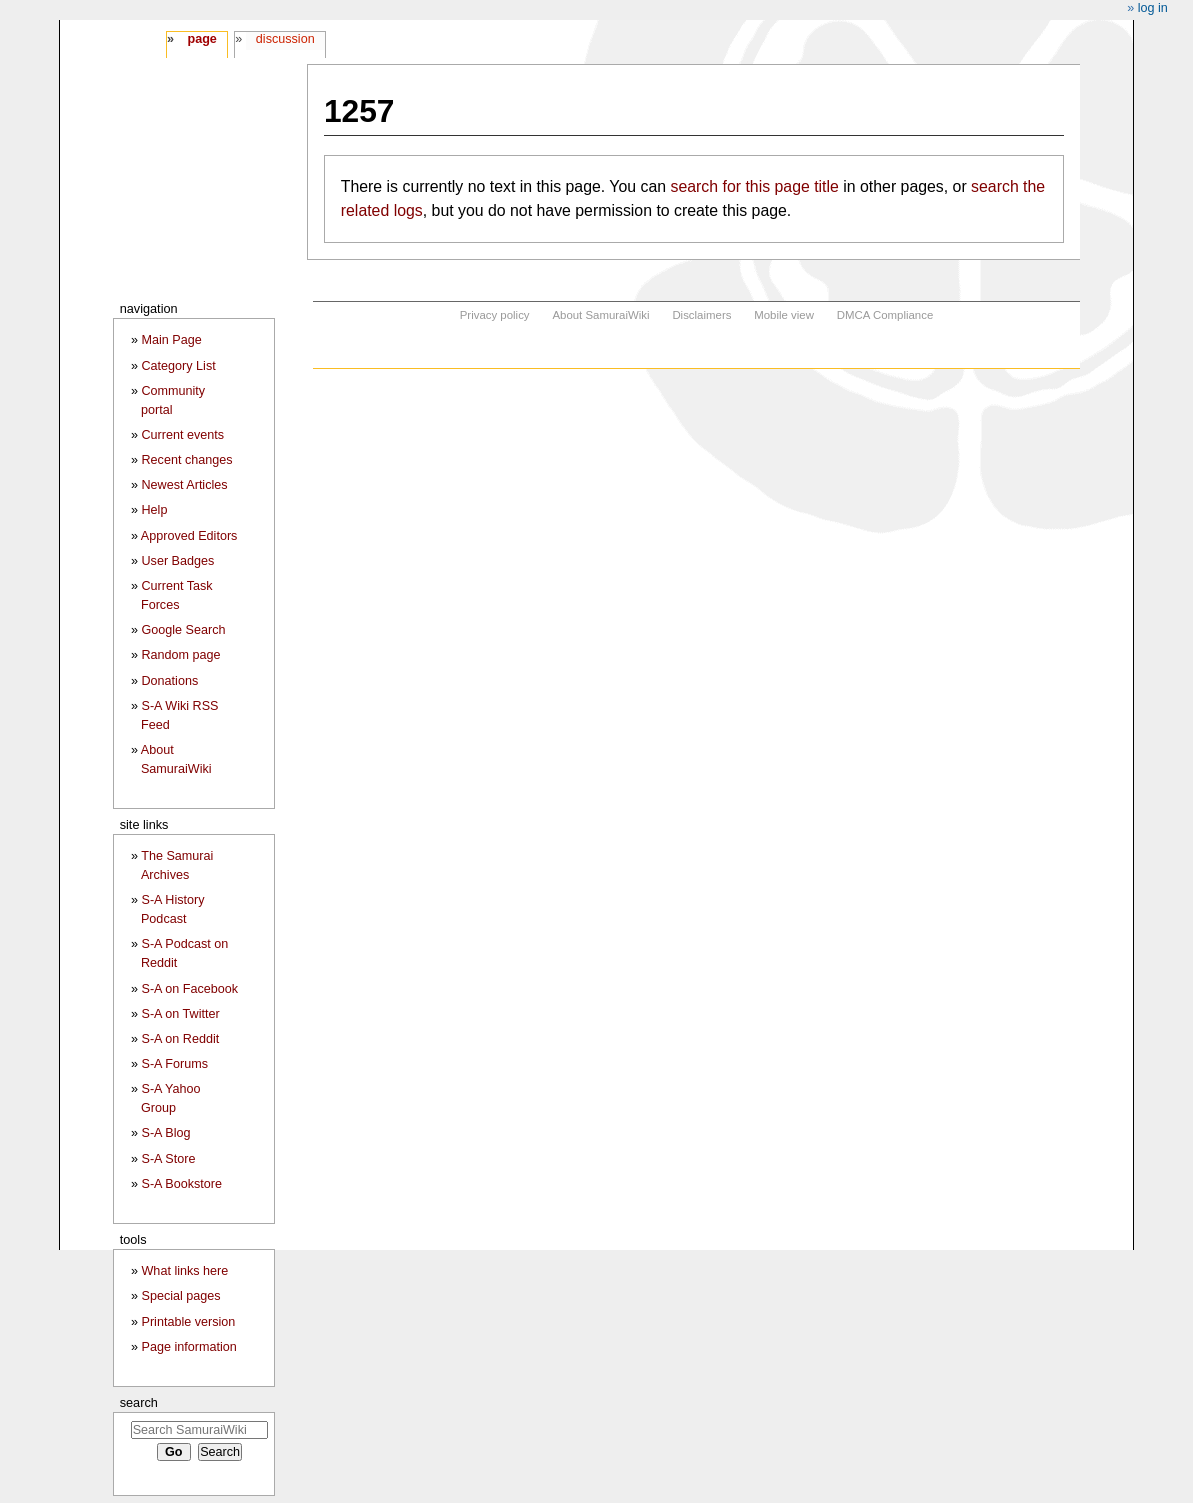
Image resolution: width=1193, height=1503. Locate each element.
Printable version (188, 1322)
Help (154, 510)
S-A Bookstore (181, 1184)
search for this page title (754, 186)
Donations (169, 681)
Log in (1153, 8)
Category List (178, 366)
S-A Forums (174, 1064)
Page (201, 39)
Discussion (285, 39)
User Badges (177, 561)
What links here (184, 1271)
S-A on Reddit (180, 1039)
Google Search (183, 630)
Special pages (180, 1296)
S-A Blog (165, 1133)
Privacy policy (495, 315)
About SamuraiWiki (600, 315)
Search (139, 1402)
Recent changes (186, 460)
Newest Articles (184, 485)
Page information (188, 1347)
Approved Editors (189, 536)
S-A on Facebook (189, 989)
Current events (182, 435)
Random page (180, 655)
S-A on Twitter (180, 1014)
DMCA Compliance (885, 315)
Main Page (171, 340)
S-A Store (168, 1159)
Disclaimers (701, 315)
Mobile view (784, 315)
